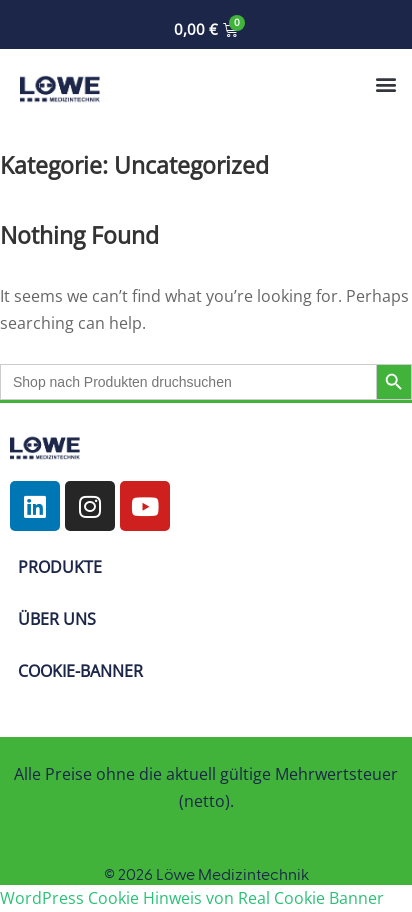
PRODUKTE (60, 567)
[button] (385, 83)
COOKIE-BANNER (80, 671)
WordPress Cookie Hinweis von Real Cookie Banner (192, 898)
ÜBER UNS (57, 619)
